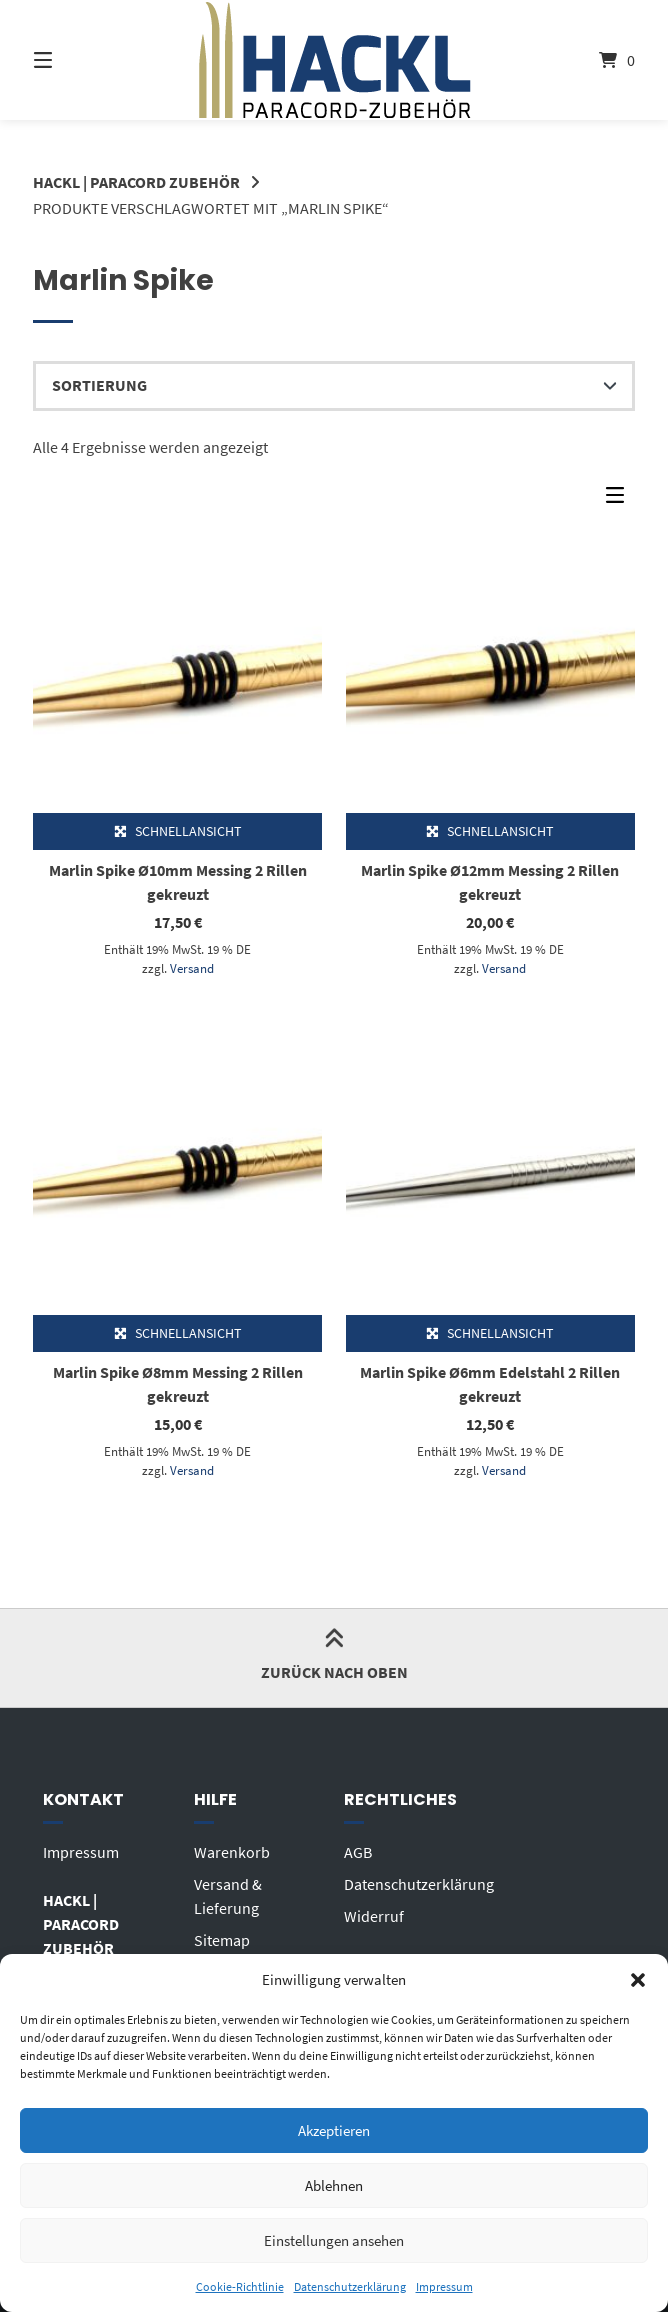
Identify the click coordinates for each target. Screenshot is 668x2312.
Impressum (444, 2286)
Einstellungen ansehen (334, 2240)
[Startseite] (334, 60)
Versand (192, 968)
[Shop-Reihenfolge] (333, 386)
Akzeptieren (334, 2130)
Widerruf (374, 1916)
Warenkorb (232, 1852)
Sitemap (222, 1940)
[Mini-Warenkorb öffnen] (590, 60)
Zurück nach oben (334, 1657)
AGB (358, 1852)
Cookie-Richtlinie (240, 2286)
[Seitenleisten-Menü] (620, 500)
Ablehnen (334, 2185)
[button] (638, 1980)
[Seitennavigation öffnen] (78, 60)
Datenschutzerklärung (350, 2286)
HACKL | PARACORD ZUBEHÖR (136, 182)
